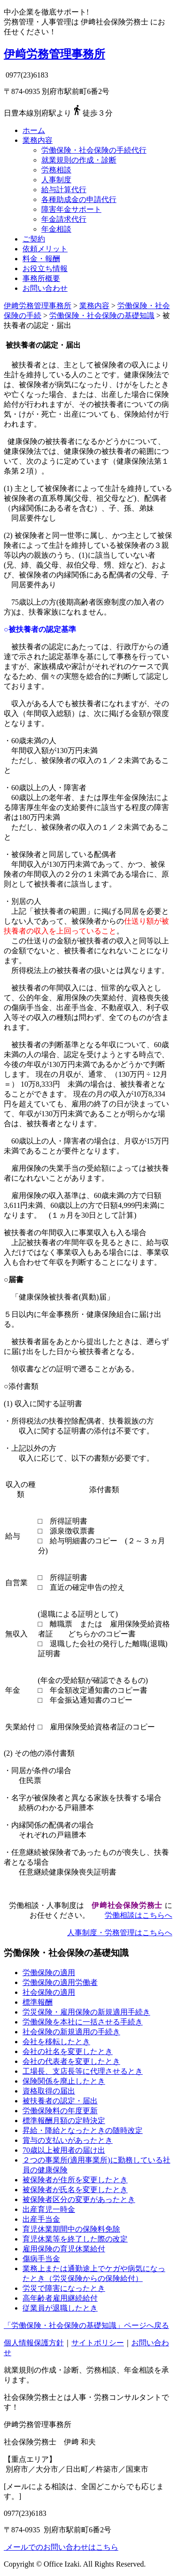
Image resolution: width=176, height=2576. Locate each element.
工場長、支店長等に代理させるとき (83, 2071)
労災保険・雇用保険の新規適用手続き (86, 2012)
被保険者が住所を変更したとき (75, 2180)
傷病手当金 (41, 2259)
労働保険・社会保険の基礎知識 (101, 315)
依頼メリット (45, 249)
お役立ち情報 (45, 268)
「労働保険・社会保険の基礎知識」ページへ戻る (86, 2325)
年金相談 (56, 229)
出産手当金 (41, 2219)
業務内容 (38, 140)
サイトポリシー (97, 2343)
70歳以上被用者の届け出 (64, 2150)
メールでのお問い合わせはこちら (61, 2547)
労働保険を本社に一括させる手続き (83, 2022)
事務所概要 (41, 278)
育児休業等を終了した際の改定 (75, 2239)
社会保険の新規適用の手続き (71, 2032)
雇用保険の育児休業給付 (64, 2249)
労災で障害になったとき (64, 2288)
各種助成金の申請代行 (78, 199)
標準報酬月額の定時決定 (64, 2121)
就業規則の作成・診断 (78, 160)
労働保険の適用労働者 (60, 1982)
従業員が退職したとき (60, 2308)
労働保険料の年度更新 (60, 2111)
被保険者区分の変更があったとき (79, 2199)
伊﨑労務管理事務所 (54, 54)
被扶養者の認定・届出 (60, 2101)
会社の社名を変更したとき (68, 2051)
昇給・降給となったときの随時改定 (83, 2130)
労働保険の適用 (49, 1973)
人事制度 (56, 180)
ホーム (34, 130)
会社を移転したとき (56, 2042)
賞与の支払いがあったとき (68, 2140)
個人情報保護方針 (34, 2343)
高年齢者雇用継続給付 (60, 2298)
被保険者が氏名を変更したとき (75, 2190)
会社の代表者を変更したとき (71, 2061)
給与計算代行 (63, 190)
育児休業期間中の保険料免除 (71, 2229)
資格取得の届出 (49, 2091)
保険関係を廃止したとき (64, 2081)
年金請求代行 (63, 219)
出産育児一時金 (49, 2209)
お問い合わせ (45, 288)
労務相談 (56, 170)
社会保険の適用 (49, 1992)
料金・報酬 (41, 259)
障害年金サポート (71, 209)
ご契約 (34, 239)
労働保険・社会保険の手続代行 (93, 150)
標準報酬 (38, 2002)
